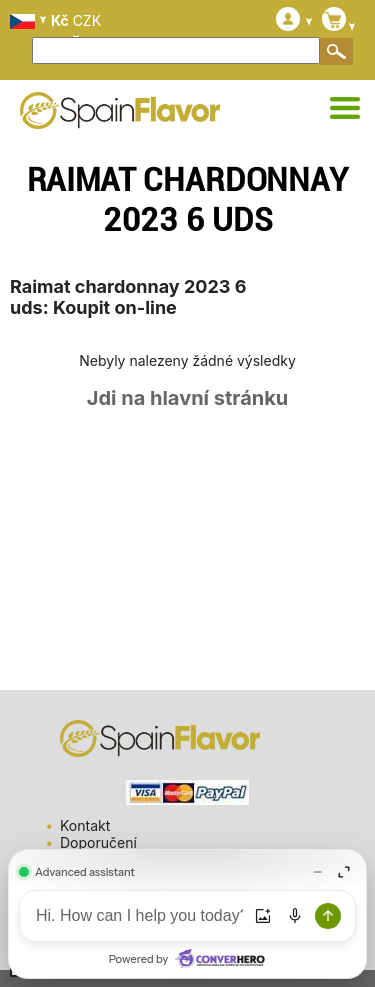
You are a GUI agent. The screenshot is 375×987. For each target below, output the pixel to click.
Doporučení (98, 842)
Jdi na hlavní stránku (188, 398)
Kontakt (85, 825)
